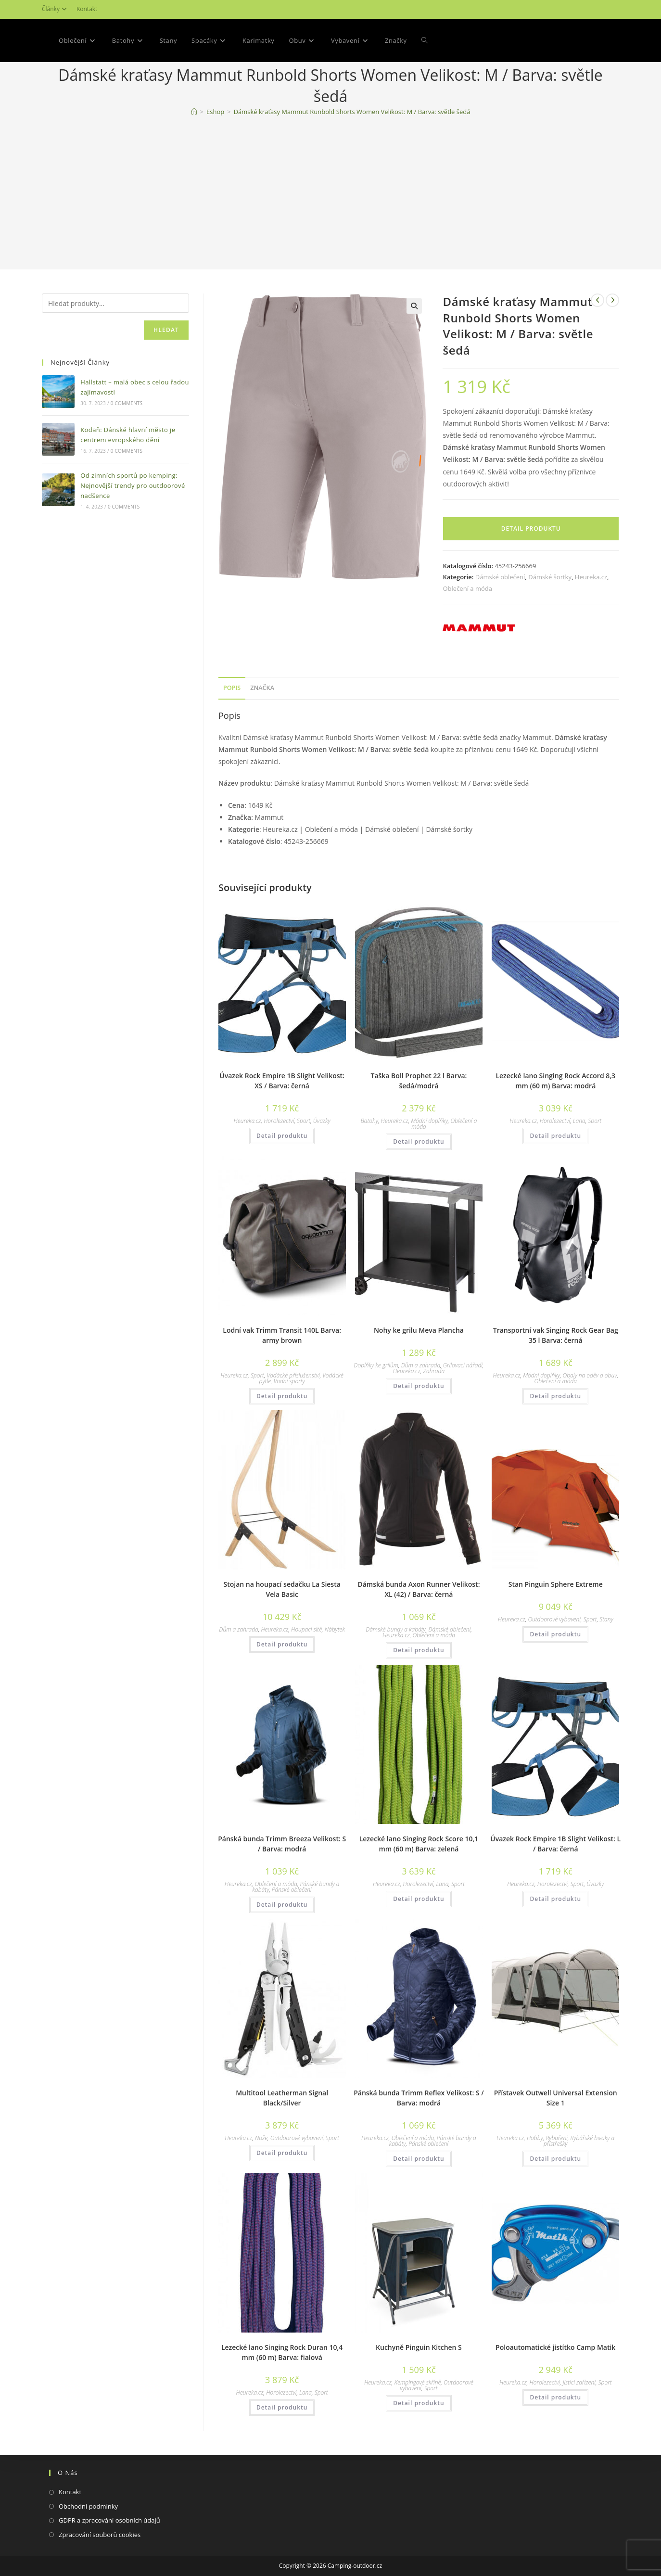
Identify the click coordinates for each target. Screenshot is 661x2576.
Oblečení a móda (467, 588)
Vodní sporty (289, 1381)
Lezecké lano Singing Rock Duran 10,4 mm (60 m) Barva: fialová (282, 2352)
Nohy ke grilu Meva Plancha (419, 1330)
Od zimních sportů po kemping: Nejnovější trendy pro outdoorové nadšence (132, 485)
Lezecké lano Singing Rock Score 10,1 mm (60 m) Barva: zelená (419, 1843)
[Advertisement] (330, 195)
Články (55, 9)
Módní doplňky (429, 1121)
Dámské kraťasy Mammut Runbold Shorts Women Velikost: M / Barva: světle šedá (352, 111)
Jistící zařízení (578, 2382)
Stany (606, 1619)
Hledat (166, 330)
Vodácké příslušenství (293, 1375)
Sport (303, 1121)
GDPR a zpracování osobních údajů (109, 2520)
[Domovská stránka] (194, 111)
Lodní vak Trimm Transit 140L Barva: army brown (282, 1335)
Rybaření (556, 2138)
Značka (262, 688)
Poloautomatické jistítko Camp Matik (555, 2347)
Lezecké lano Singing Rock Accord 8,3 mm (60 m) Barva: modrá (555, 1080)
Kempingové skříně (417, 2382)
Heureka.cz (591, 577)
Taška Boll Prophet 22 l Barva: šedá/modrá (418, 1080)
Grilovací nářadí (463, 1365)
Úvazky (321, 1121)
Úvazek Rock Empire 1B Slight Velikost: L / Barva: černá (555, 1843)
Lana (579, 1121)
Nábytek (335, 1629)
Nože (261, 2138)
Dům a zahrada (420, 1365)
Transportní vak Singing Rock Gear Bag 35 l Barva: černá (555, 1335)
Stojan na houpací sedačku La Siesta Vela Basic (281, 1589)
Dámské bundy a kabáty (396, 1629)
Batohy (369, 1121)
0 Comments (126, 403)
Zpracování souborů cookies (99, 2534)
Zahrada (434, 1371)
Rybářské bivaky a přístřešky (579, 2141)
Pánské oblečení (292, 1890)
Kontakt (86, 9)
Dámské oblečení (500, 577)
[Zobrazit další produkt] (612, 300)
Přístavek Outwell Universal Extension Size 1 (555, 2097)
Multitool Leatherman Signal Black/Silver (282, 2097)
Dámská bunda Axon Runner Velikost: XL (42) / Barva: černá (418, 1589)
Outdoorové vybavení (554, 1619)
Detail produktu (531, 528)
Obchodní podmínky (88, 2506)
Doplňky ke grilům (376, 1365)
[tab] (231, 688)
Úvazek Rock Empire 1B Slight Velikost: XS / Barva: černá (281, 1080)
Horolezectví (279, 1121)
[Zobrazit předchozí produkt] (597, 300)
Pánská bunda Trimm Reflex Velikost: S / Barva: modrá (419, 2097)
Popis (232, 688)
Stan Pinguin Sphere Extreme (555, 1584)
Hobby (535, 2138)
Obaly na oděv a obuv (590, 1375)
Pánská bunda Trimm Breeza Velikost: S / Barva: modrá (282, 1843)
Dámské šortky (550, 577)
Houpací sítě (306, 1629)
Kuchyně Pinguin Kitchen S (419, 2347)
